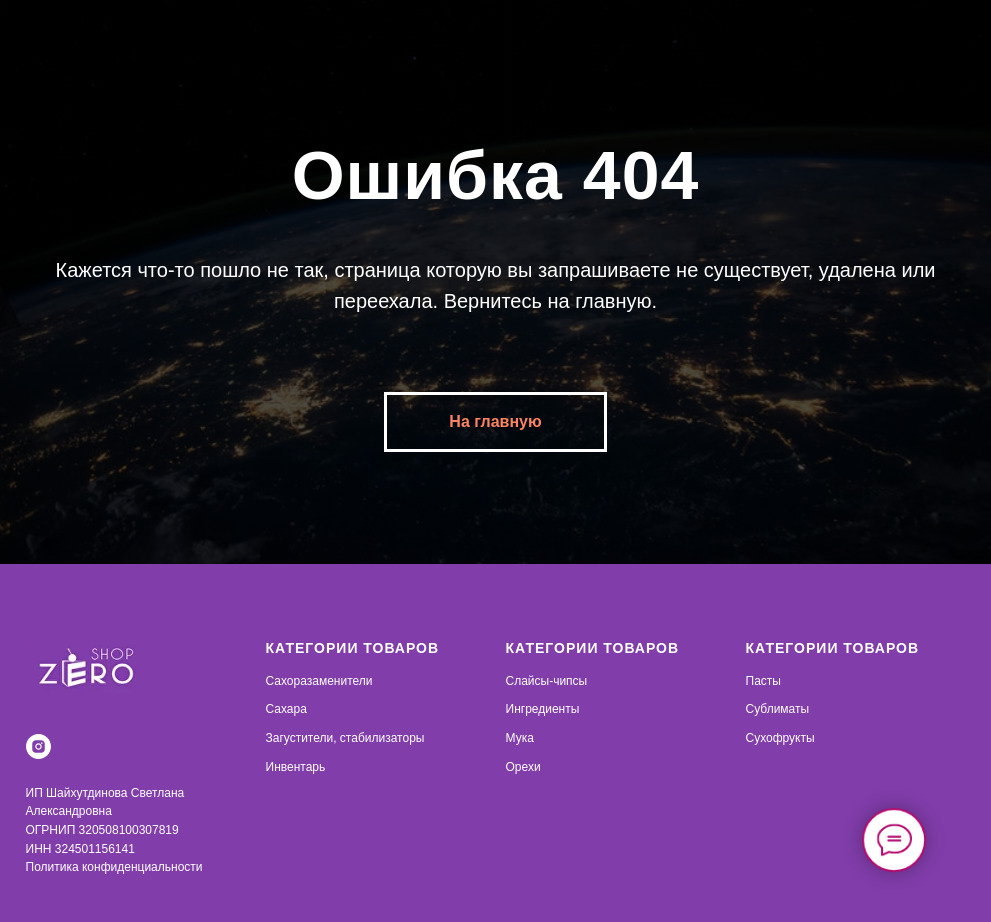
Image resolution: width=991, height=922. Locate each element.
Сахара (286, 709)
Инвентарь (296, 767)
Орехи (523, 767)
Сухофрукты (780, 738)
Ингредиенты (543, 709)
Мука (520, 738)
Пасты (763, 681)
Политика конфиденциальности (114, 867)
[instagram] (38, 746)
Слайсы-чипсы (547, 681)
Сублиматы (778, 709)
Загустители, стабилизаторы (345, 738)
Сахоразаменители (319, 681)
